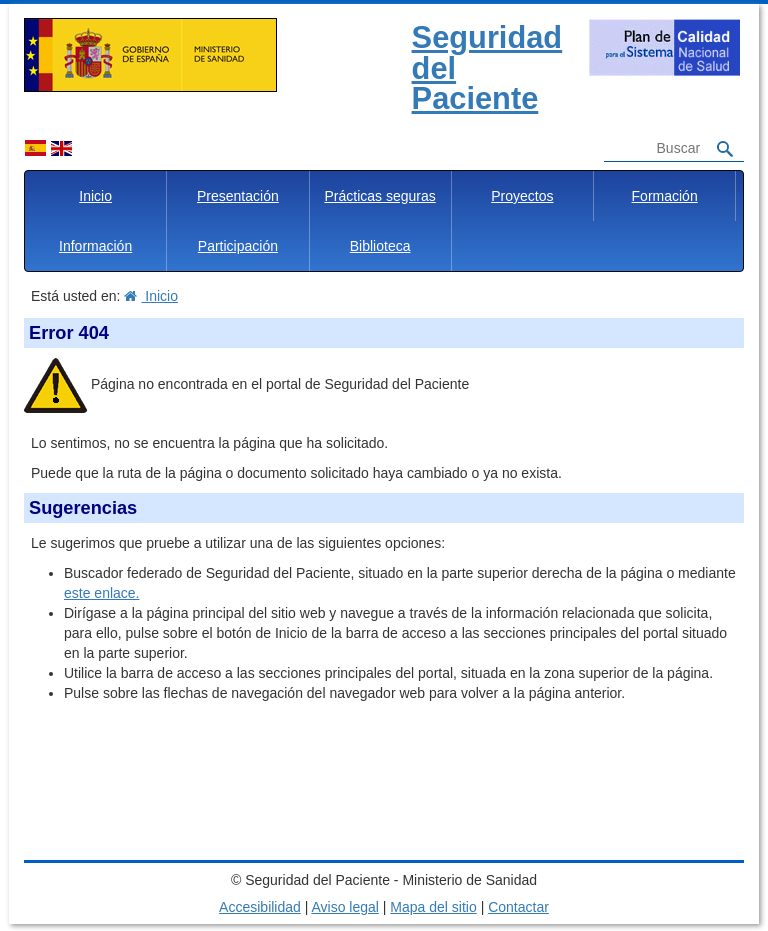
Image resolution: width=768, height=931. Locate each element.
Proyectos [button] (522, 196)
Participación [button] (238, 246)
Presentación (238, 196)
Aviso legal (344, 907)
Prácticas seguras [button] (379, 196)
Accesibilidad (260, 907)
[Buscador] (653, 149)
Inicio (95, 196)
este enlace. (102, 593)
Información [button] (95, 246)
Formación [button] (665, 196)
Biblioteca (380, 246)
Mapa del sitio (433, 907)
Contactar (518, 907)
